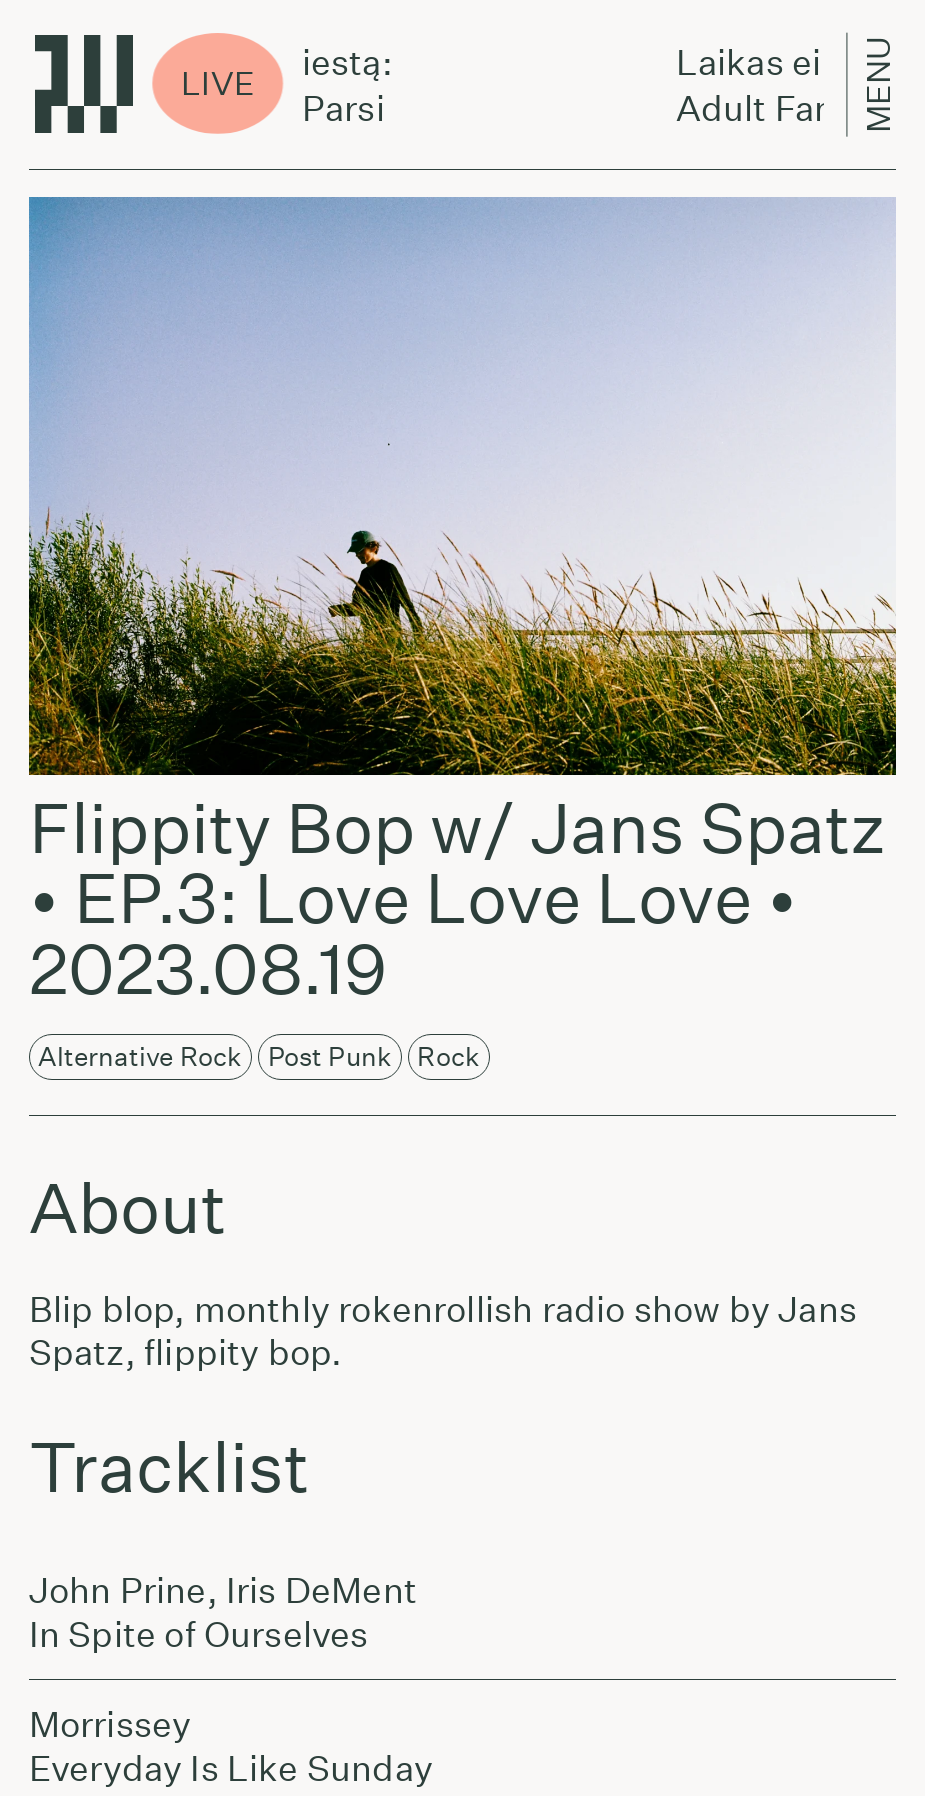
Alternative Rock (140, 1056)
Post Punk (330, 1056)
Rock (448, 1056)
